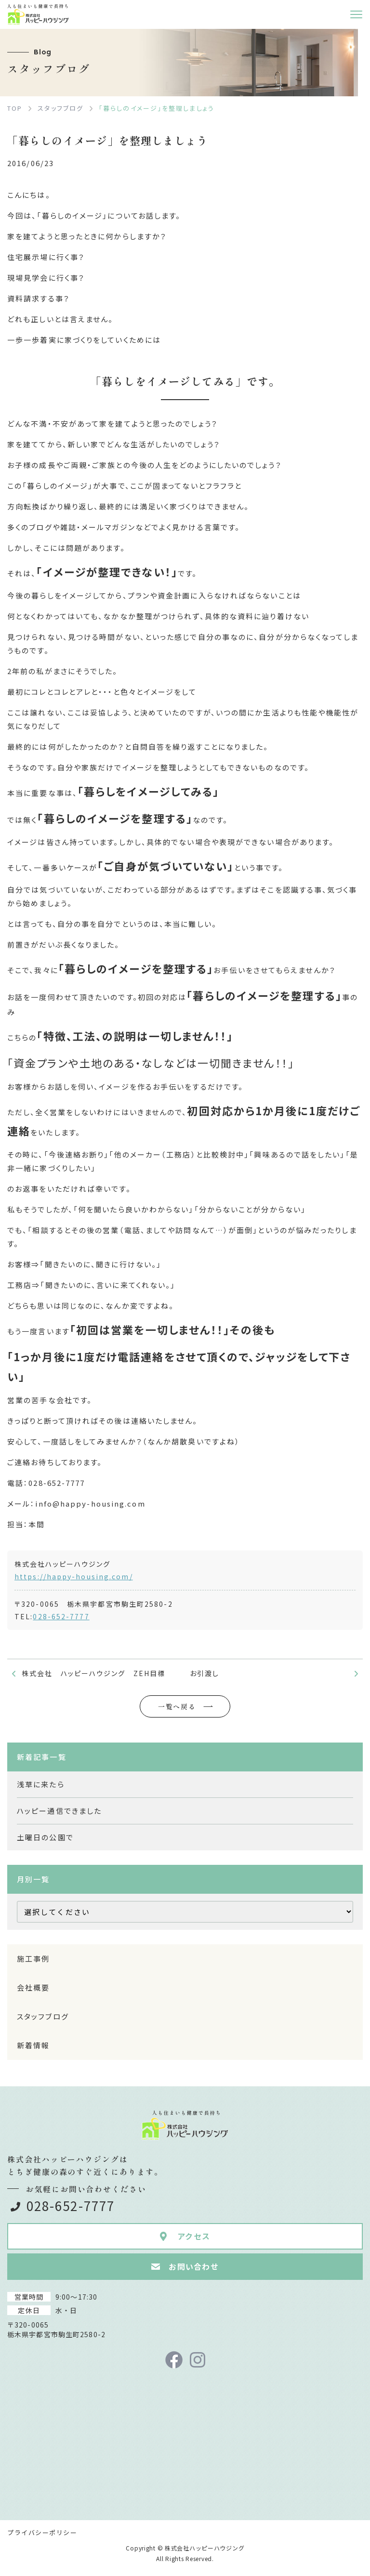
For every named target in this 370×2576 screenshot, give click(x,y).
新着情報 (33, 2045)
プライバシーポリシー (42, 2532)
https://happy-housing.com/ (73, 1576)
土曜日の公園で (45, 1837)
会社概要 (33, 1987)
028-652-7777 (61, 1616)
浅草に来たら (41, 1784)
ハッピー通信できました (59, 1811)
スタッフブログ (43, 2016)
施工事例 (33, 1958)
